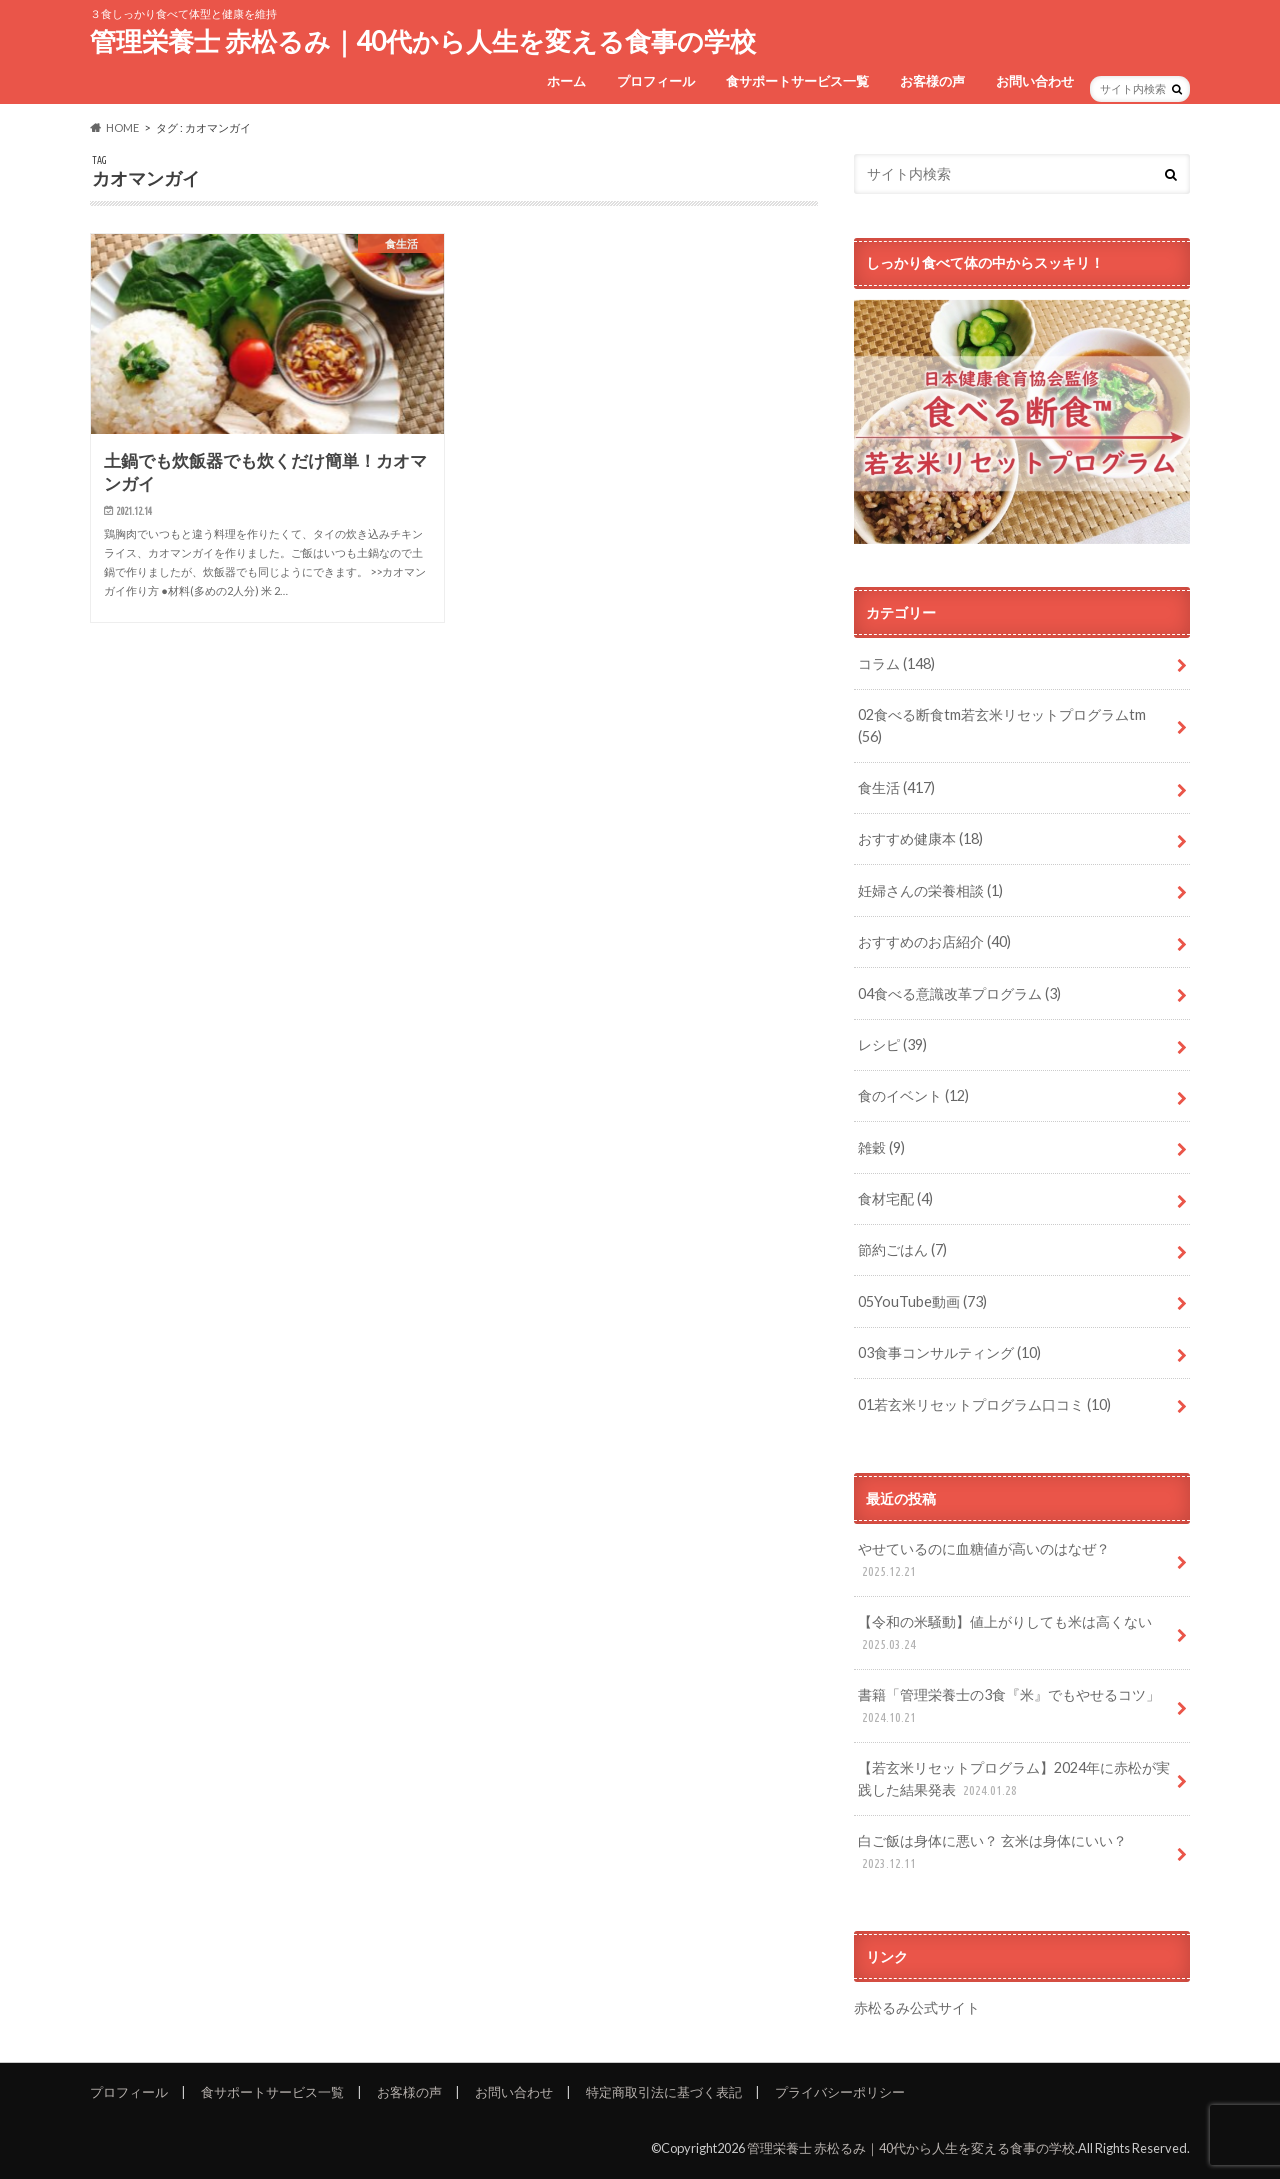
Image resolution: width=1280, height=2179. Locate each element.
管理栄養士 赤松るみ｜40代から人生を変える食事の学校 (423, 41)
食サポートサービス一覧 (797, 81)
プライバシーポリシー (840, 2092)
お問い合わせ (1035, 81)
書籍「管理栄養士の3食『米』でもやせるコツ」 (1009, 1706)
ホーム (566, 81)
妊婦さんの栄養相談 (930, 890)
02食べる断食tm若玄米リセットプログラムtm (1002, 725)
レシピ (892, 1044)
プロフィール (656, 81)
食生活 (896, 787)
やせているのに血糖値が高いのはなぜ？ (984, 1560)
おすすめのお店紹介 (934, 941)
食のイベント (913, 1095)
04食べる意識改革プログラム (959, 993)
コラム (896, 663)
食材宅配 (895, 1198)
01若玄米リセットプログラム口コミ (984, 1404)
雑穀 (881, 1147)
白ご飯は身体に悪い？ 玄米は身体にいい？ (992, 1852)
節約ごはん (902, 1249)
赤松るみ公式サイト (917, 2007)
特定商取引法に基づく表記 (664, 2092)
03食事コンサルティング (949, 1352)
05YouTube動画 (922, 1301)
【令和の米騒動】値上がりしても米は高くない (1005, 1633)
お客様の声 (932, 81)
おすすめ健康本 (920, 838)
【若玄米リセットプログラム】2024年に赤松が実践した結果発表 (1014, 1779)
